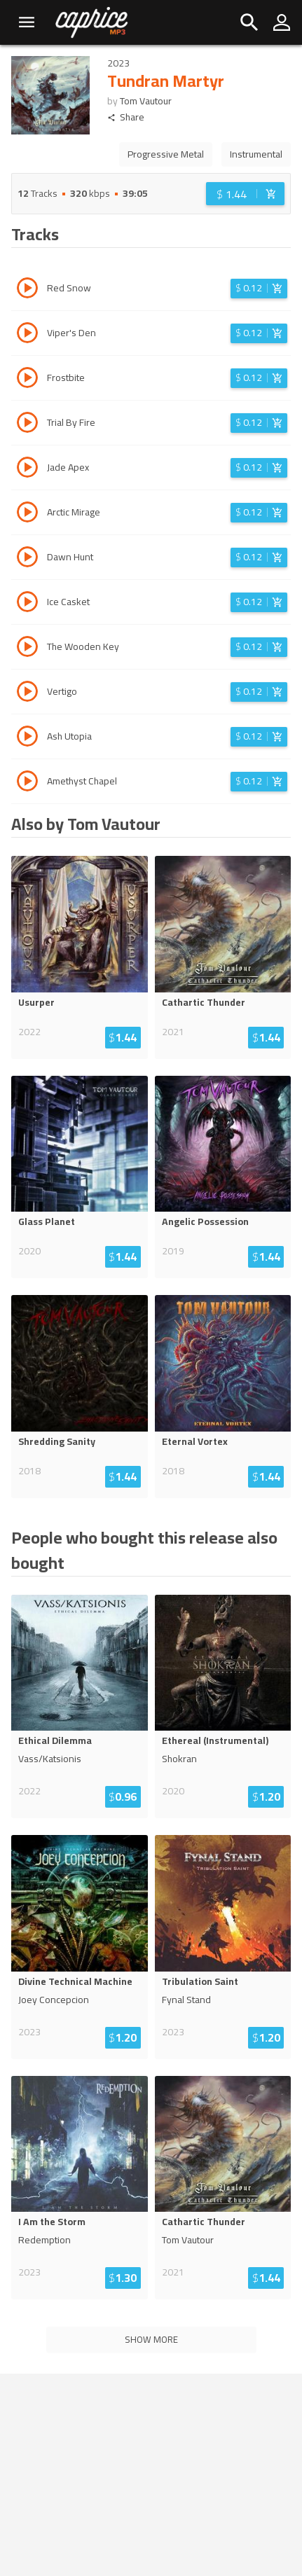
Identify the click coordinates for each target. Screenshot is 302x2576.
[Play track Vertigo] (27, 693)
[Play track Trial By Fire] (27, 424)
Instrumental (256, 154)
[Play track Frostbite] (27, 379)
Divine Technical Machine (75, 1981)
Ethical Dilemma (55, 1740)
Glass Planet (46, 1221)
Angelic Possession (205, 1221)
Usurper (36, 1002)
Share (125, 117)
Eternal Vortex (195, 1441)
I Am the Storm (51, 2221)
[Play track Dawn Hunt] (27, 559)
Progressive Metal (166, 154)
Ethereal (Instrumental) (215, 1740)
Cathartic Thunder (203, 1002)
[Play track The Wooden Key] (27, 648)
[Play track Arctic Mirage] (27, 514)
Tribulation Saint (200, 1981)
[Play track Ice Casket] (27, 603)
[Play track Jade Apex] (27, 469)
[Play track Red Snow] (27, 290)
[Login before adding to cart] (245, 193)
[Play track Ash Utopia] (27, 738)
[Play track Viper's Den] (27, 334)
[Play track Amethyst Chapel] (27, 783)
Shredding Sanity (56, 1441)
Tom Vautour (146, 101)
